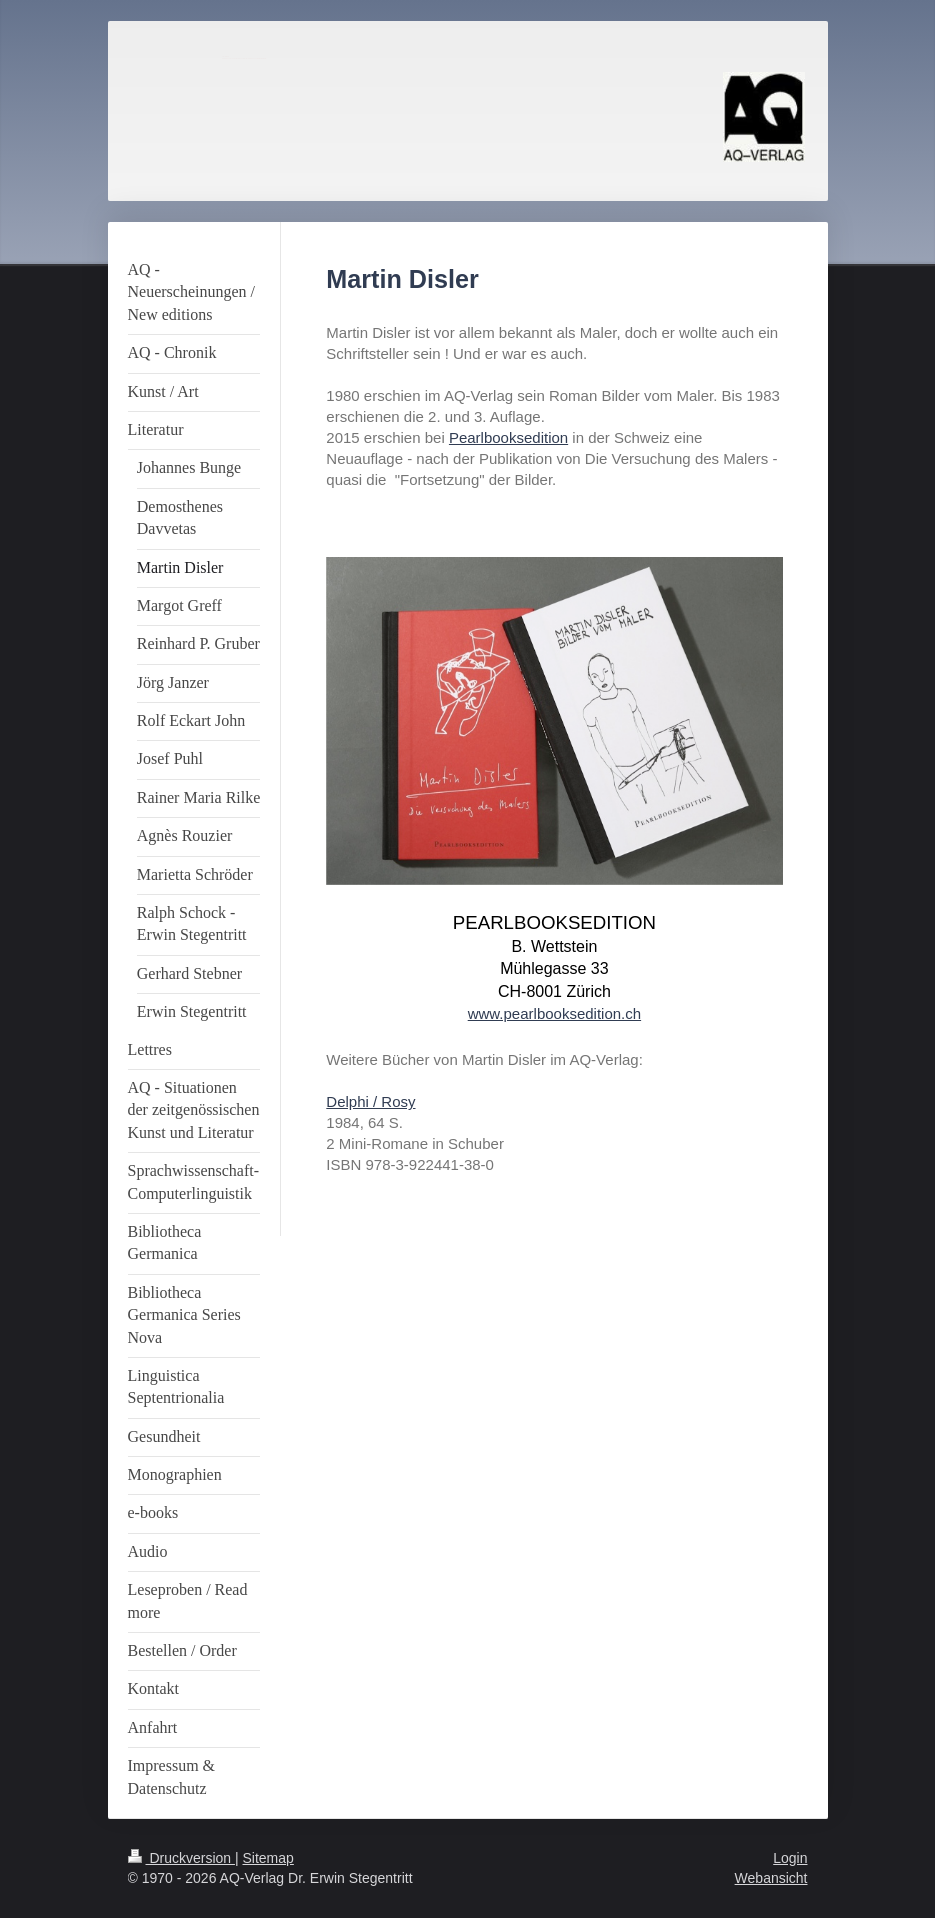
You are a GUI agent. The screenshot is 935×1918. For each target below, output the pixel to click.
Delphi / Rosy (370, 1101)
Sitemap (268, 1858)
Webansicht (771, 1878)
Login (790, 1858)
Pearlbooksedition (508, 437)
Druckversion (181, 1858)
